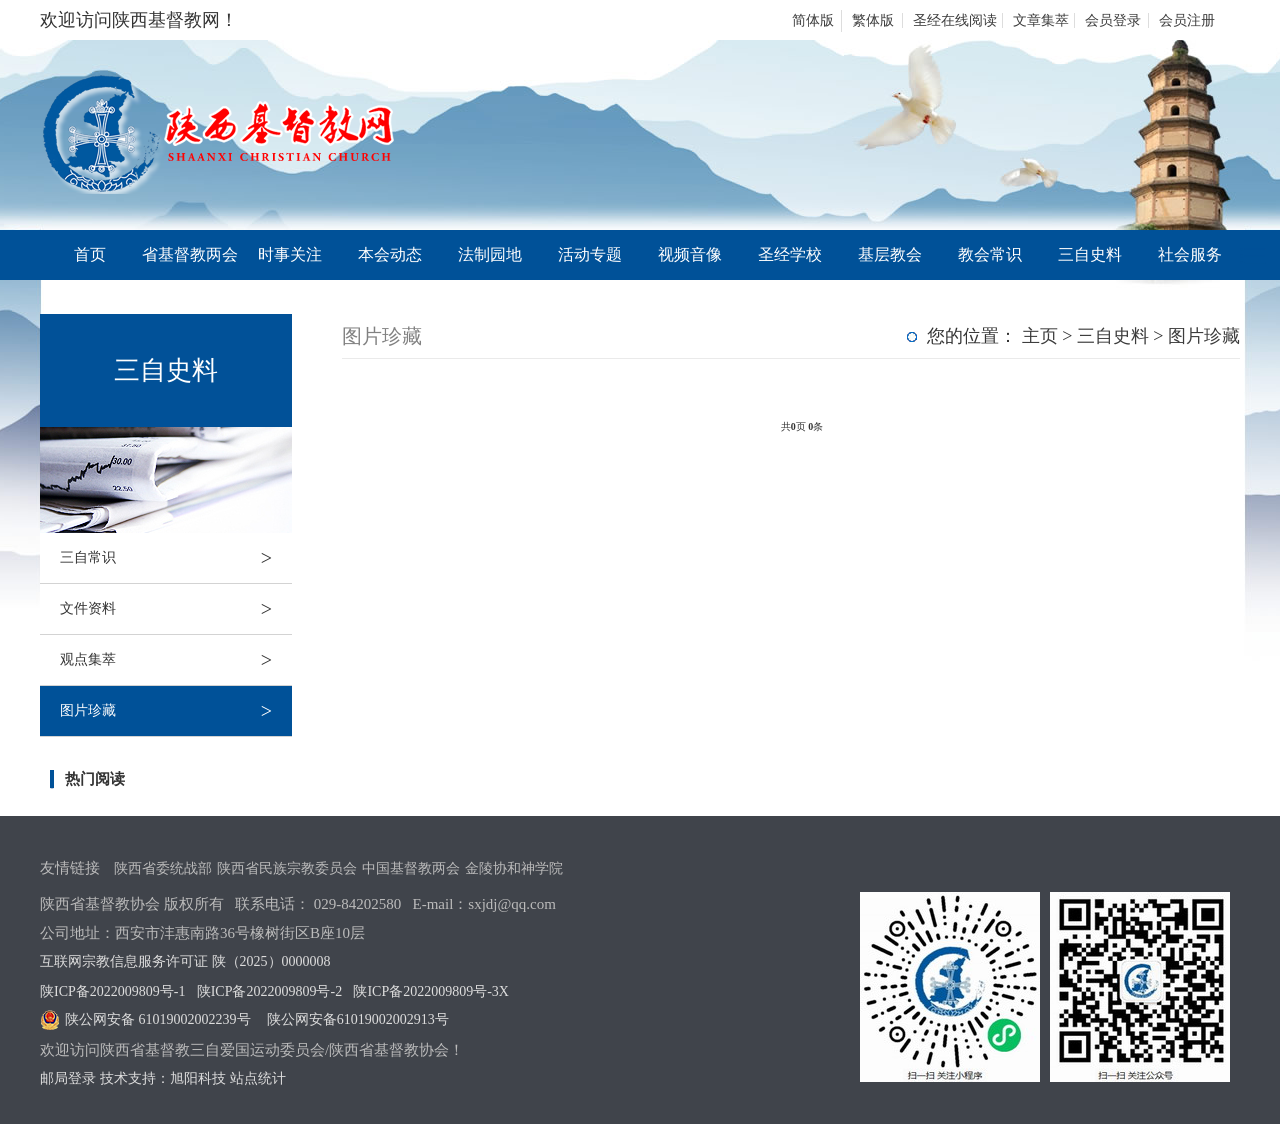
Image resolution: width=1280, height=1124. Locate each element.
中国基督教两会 (411, 868)
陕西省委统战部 (163, 868)
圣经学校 (790, 254)
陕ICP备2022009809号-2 (269, 991)
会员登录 (1113, 20)
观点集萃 (176, 660)
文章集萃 (1041, 20)
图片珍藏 (176, 711)
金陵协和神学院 (514, 868)
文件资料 (176, 609)
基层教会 (890, 254)
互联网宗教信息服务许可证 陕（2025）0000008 (185, 961)
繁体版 (873, 20)
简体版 (813, 20)
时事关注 (290, 254)
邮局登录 (68, 1078)
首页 (90, 254)
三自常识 (176, 558)
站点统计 (258, 1078)
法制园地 (490, 254)
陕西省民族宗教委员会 (287, 868)
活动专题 (590, 254)
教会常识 (990, 254)
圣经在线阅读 (955, 20)
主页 (1040, 336)
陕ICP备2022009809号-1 (112, 991)
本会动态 (390, 254)
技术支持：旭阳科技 (163, 1078)
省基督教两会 (190, 254)
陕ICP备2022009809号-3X (431, 991)
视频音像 (690, 254)
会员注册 (1187, 20)
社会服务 (1190, 254)
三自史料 (1090, 254)
